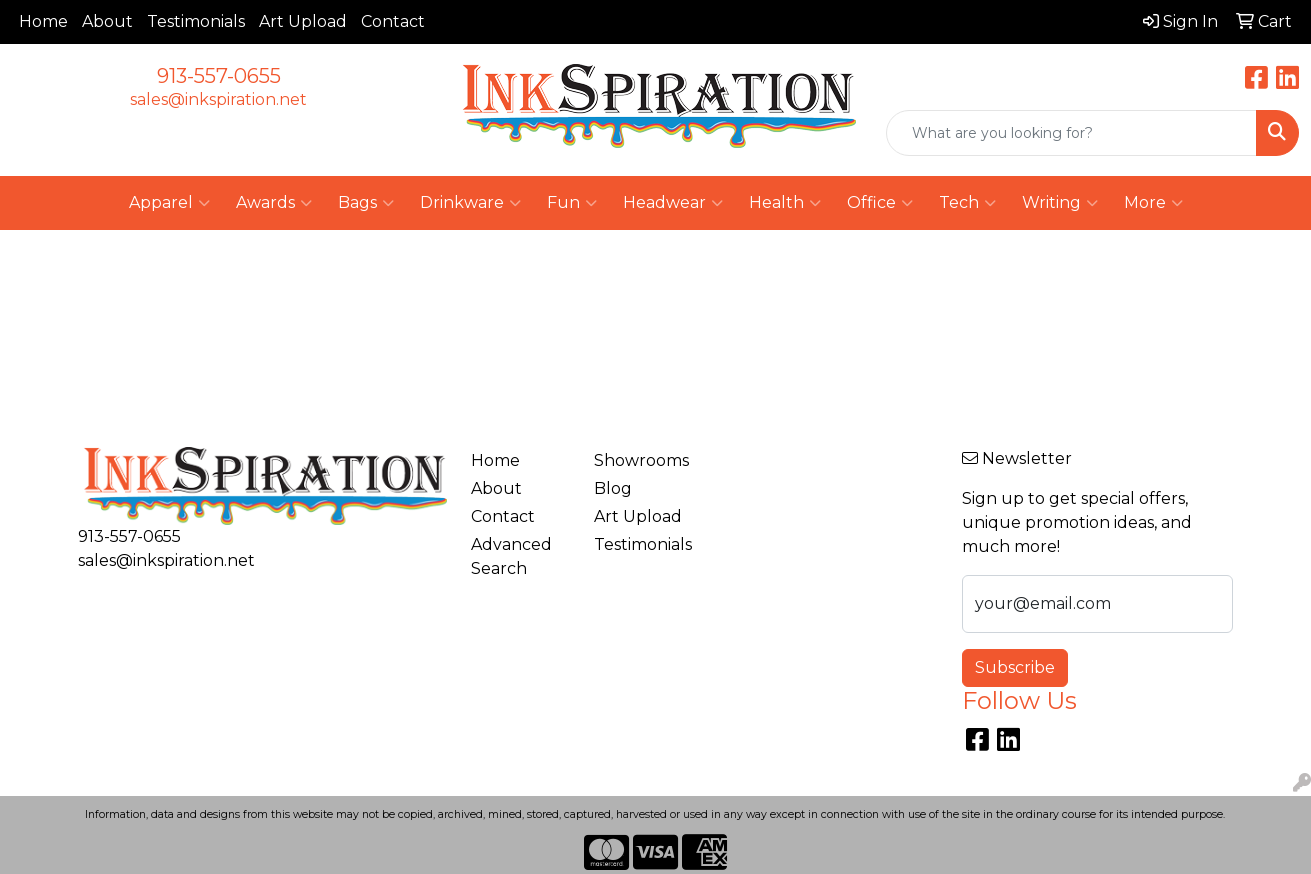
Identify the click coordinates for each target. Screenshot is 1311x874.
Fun (572, 203)
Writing (1060, 203)
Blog (613, 488)
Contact (393, 21)
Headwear (673, 203)
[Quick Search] (1071, 133)
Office (880, 203)
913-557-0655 (219, 76)
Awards (274, 203)
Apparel (169, 203)
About (107, 21)
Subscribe (1015, 667)
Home (43, 21)
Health (785, 203)
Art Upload (303, 21)
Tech (967, 203)
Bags (366, 203)
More (1153, 203)
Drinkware (470, 203)
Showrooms (641, 460)
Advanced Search (511, 556)
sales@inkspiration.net (218, 99)
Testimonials (196, 21)
